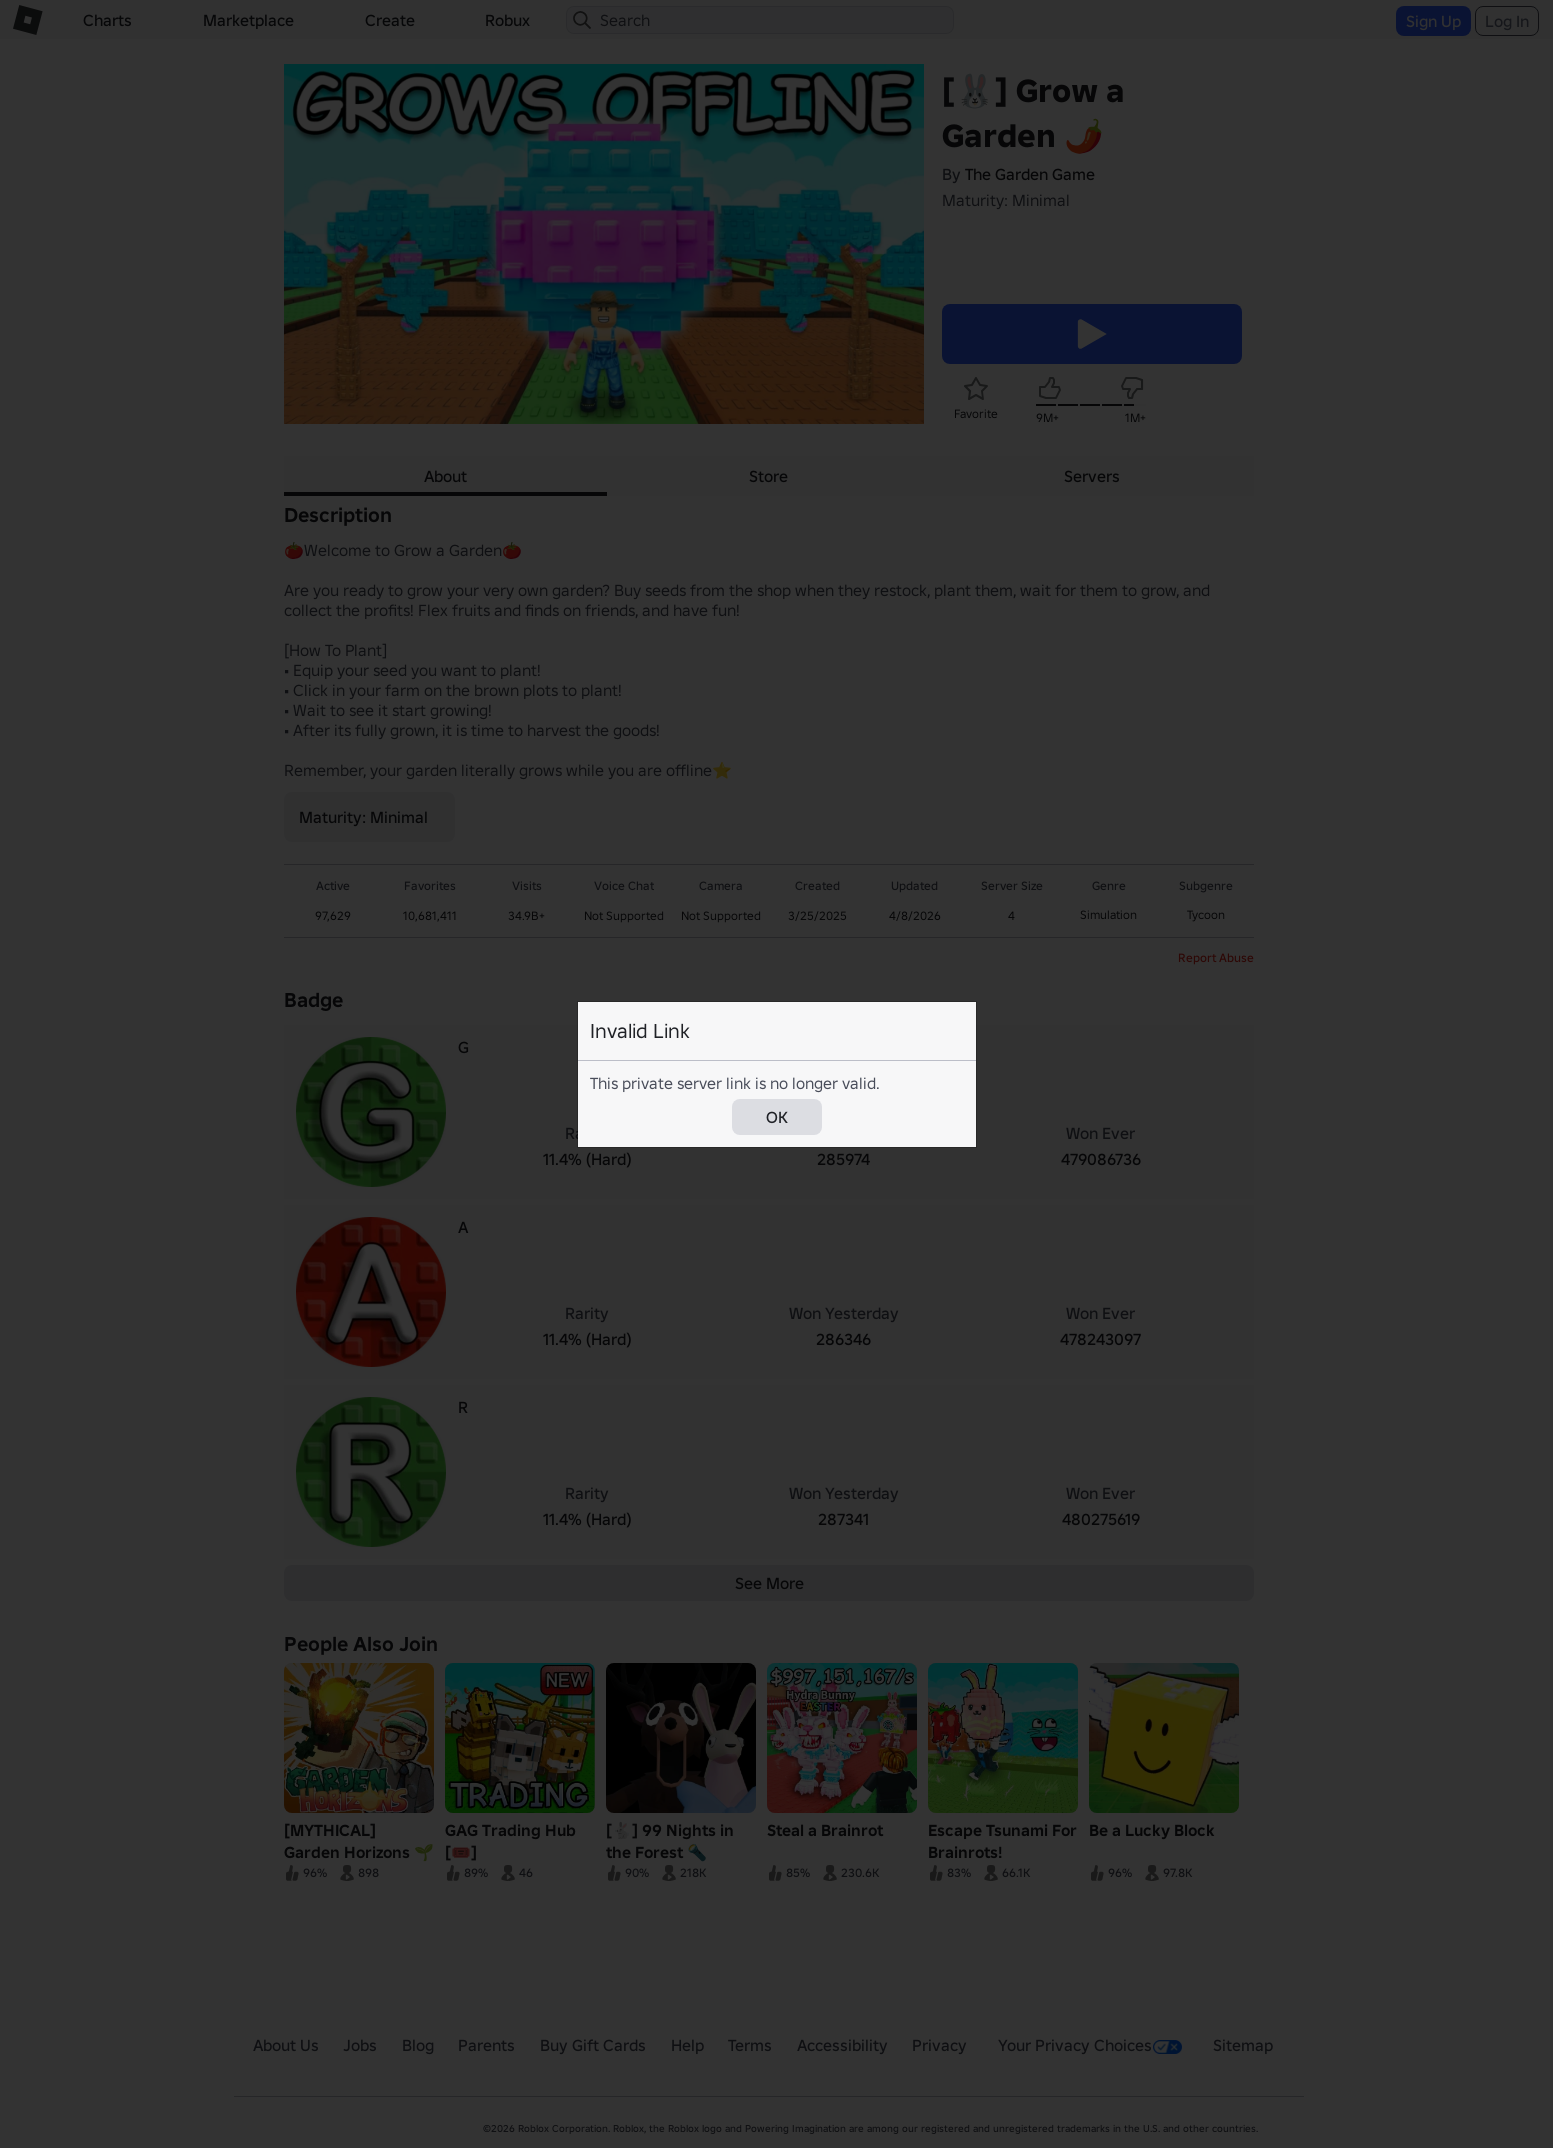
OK (777, 1117)
